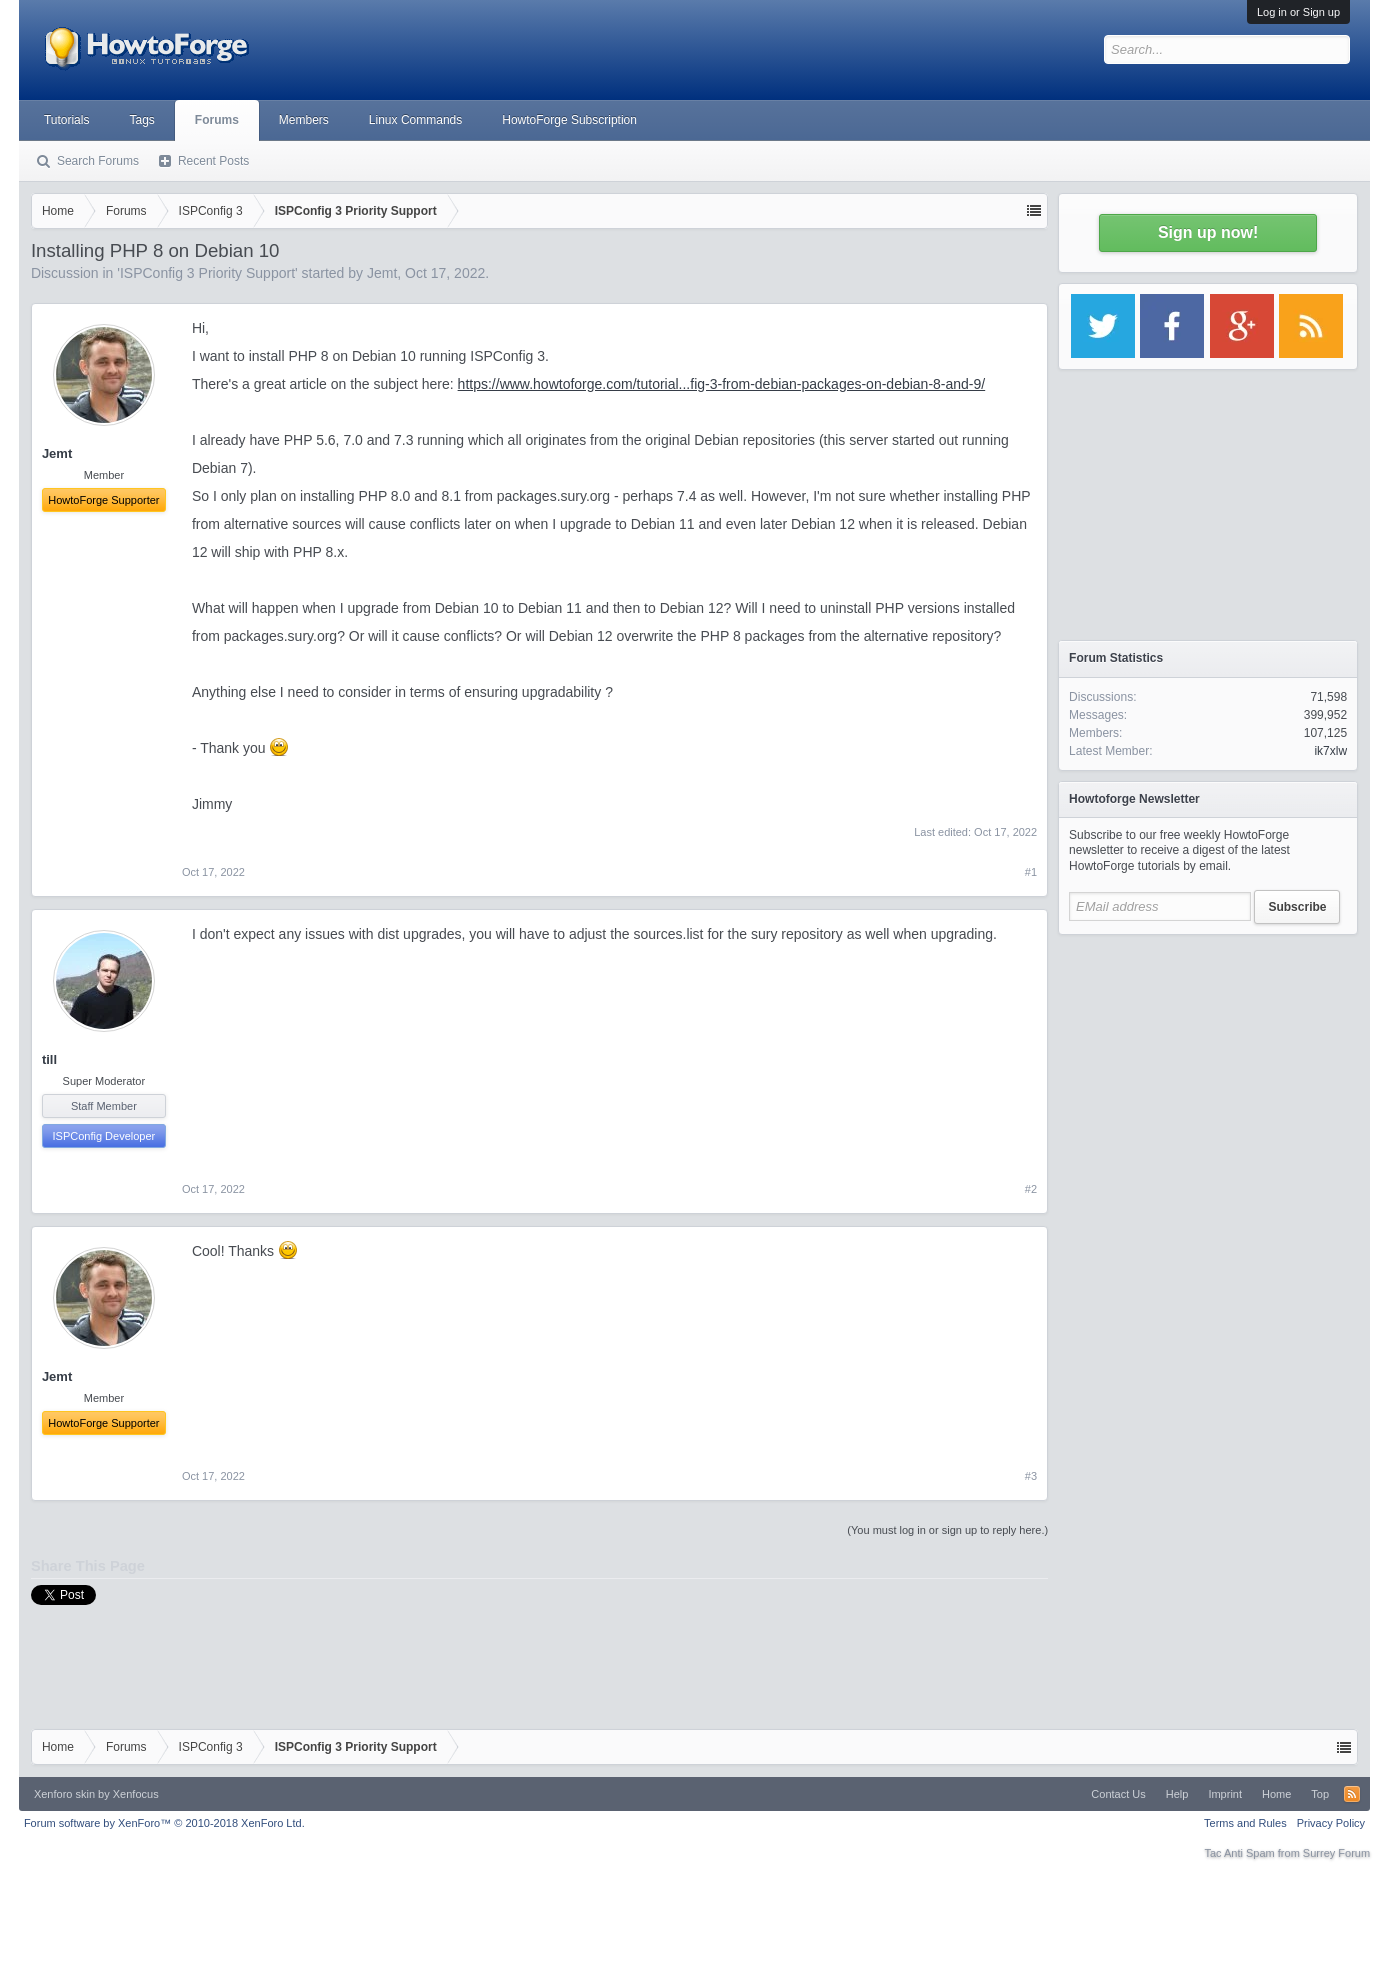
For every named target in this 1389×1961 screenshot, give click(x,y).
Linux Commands (415, 120)
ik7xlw (1330, 751)
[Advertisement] (1208, 1070)
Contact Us (1118, 1794)
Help (1177, 1794)
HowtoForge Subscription (569, 120)
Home (1276, 1794)
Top (1320, 1794)
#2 (1031, 1189)
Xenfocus (136, 1794)
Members (304, 120)
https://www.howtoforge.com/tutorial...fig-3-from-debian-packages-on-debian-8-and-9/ (722, 384)
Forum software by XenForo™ (164, 1823)
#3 (1031, 1476)
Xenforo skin (64, 1794)
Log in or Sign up (1298, 12)
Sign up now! (1208, 232)
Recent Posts (213, 161)
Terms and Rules (1245, 1823)
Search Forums (98, 161)
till (49, 1059)
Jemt (382, 273)
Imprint (1225, 1794)
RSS (1352, 1794)
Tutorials (67, 120)
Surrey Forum (1336, 1853)
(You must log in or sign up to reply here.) (947, 1530)
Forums (217, 120)
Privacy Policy (1331, 1823)
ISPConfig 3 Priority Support (207, 273)
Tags (141, 120)
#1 (1031, 872)
